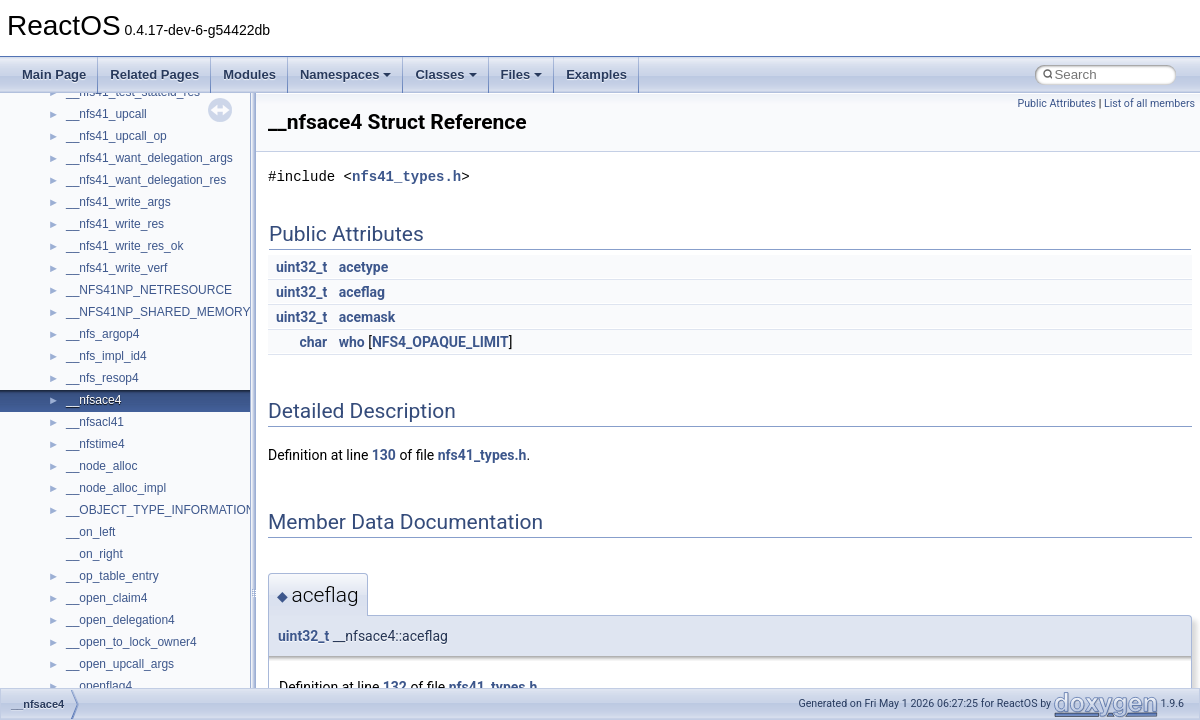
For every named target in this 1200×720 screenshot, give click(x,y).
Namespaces (346, 74)
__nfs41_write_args (118, 202)
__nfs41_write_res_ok (124, 246)
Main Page (54, 74)
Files (522, 74)
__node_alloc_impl (116, 488)
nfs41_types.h (406, 176)
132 (395, 687)
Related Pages (154, 74)
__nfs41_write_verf (116, 268)
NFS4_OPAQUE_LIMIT (440, 342)
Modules (249, 74)
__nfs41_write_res (115, 224)
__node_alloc (101, 466)
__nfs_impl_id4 (106, 356)
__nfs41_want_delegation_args (149, 158)
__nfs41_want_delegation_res (146, 180)
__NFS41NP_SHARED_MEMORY (158, 312)
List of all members (1149, 103)
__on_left (90, 532)
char (313, 342)
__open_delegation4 (120, 620)
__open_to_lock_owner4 (131, 642)
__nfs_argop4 (102, 334)
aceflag (362, 292)
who (352, 342)
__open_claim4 (106, 598)
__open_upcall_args (120, 664)
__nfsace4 (93, 400)
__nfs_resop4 (102, 378)
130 (384, 455)
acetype (364, 267)
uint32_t (301, 267)
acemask (367, 317)
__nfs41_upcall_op (116, 136)
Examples (596, 74)
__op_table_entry (112, 576)
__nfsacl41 (95, 422)
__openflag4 (99, 686)
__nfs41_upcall (106, 114)
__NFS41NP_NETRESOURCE (149, 290)
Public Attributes (1056, 103)
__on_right (94, 554)
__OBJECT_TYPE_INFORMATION (160, 510)
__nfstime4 (95, 444)
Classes (445, 74)
